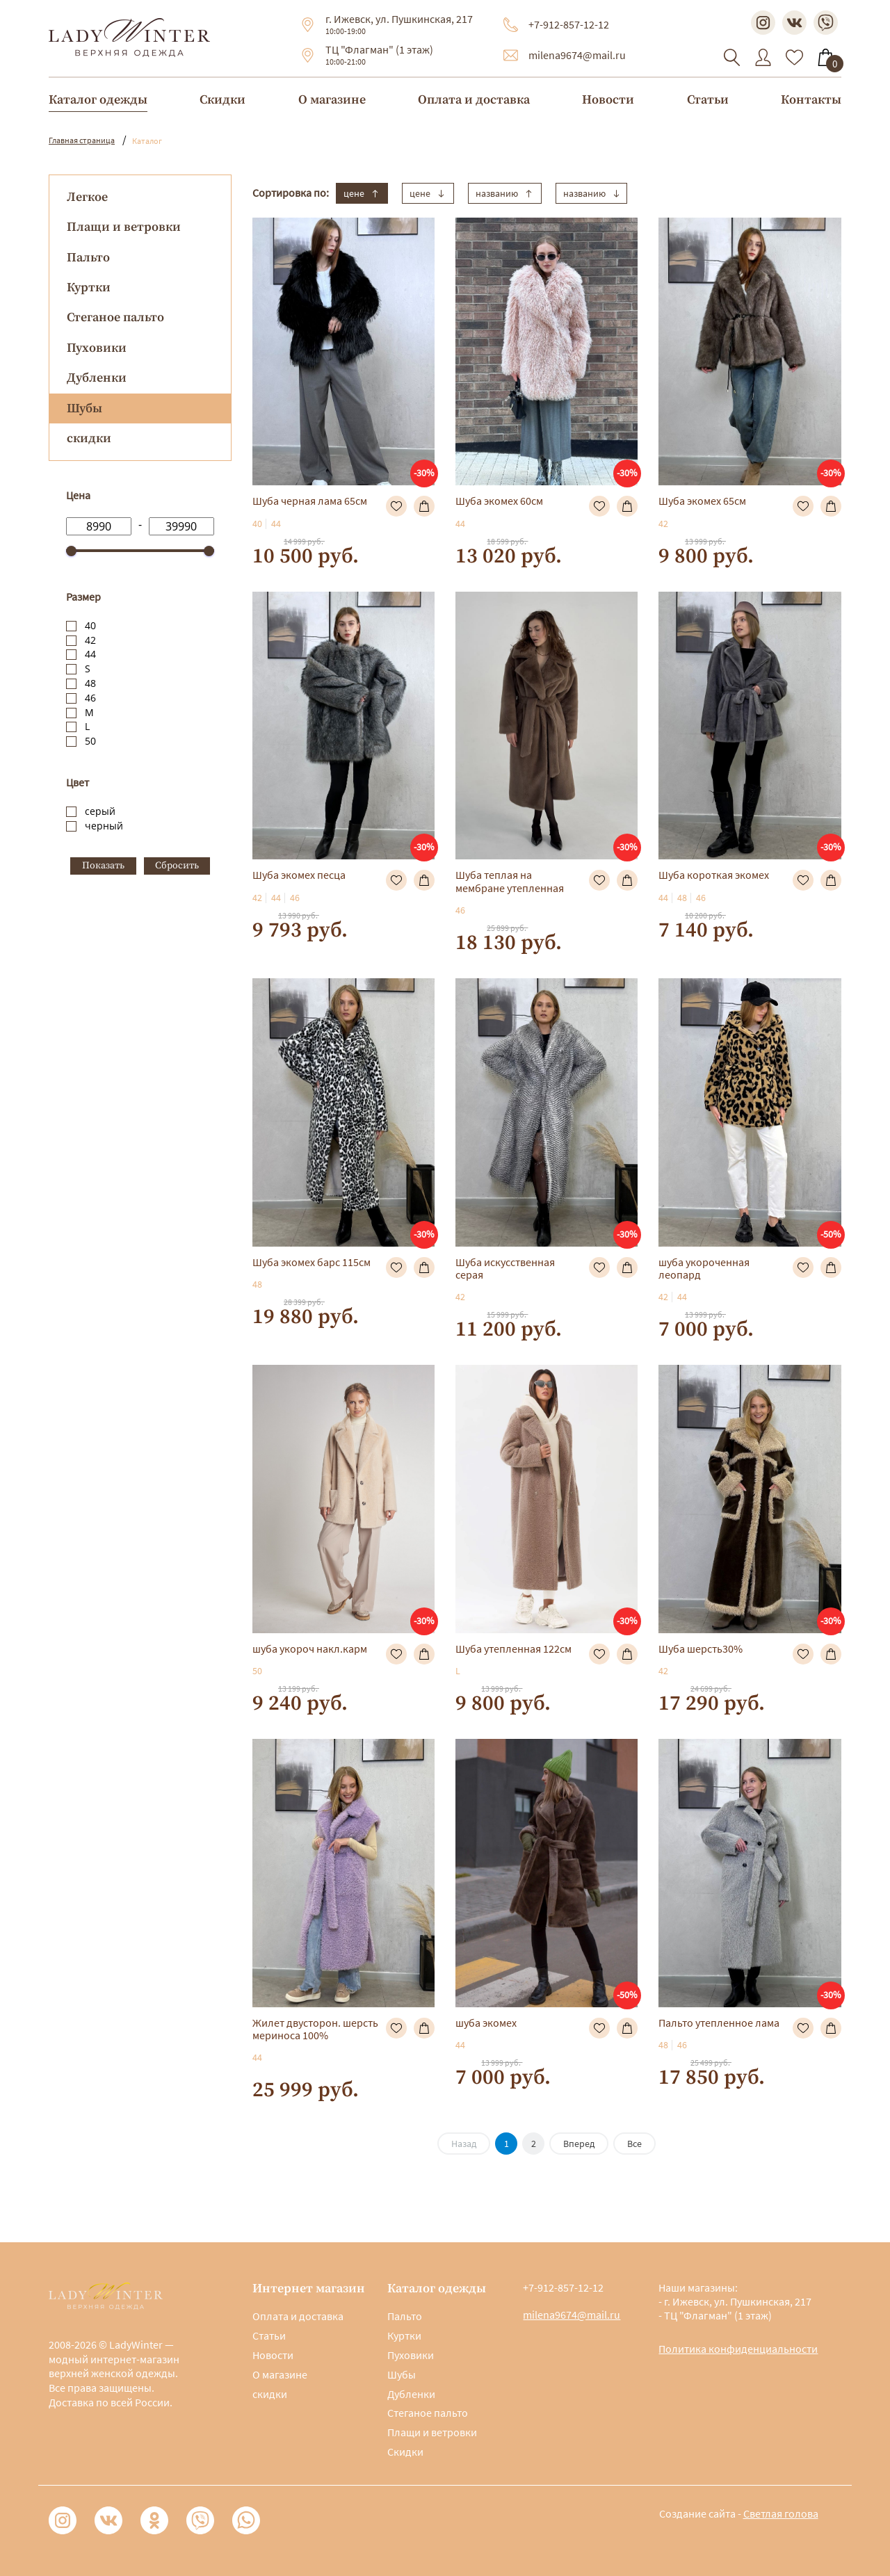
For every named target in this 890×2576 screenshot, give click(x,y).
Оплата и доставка (474, 100)
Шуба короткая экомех (713, 875)
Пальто (88, 258)
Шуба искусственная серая (505, 1268)
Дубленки (97, 378)
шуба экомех (486, 2023)
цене (361, 193)
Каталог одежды (98, 100)
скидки (89, 438)
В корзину (424, 506)
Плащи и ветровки (124, 227)
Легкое (87, 197)
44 (90, 654)
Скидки (222, 100)
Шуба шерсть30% (700, 1648)
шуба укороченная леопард (704, 1268)
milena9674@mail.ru (577, 54)
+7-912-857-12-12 (568, 24)
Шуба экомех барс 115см (311, 1262)
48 (90, 683)
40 (90, 625)
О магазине (332, 100)
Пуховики (97, 348)
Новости (608, 100)
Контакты (811, 100)
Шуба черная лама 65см (309, 501)
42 (90, 640)
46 (90, 697)
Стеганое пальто (115, 317)
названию (505, 193)
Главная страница (82, 140)
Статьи (708, 100)
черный (104, 825)
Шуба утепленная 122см (513, 1648)
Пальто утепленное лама (718, 2023)
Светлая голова (780, 2513)
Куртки (89, 287)
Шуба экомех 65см (702, 501)
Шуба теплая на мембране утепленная (509, 881)
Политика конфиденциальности (738, 2349)
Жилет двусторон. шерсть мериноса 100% (315, 2029)
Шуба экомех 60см (499, 501)
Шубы (401, 2374)
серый (100, 811)
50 (90, 740)
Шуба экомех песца (299, 875)
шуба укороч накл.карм (309, 1648)
